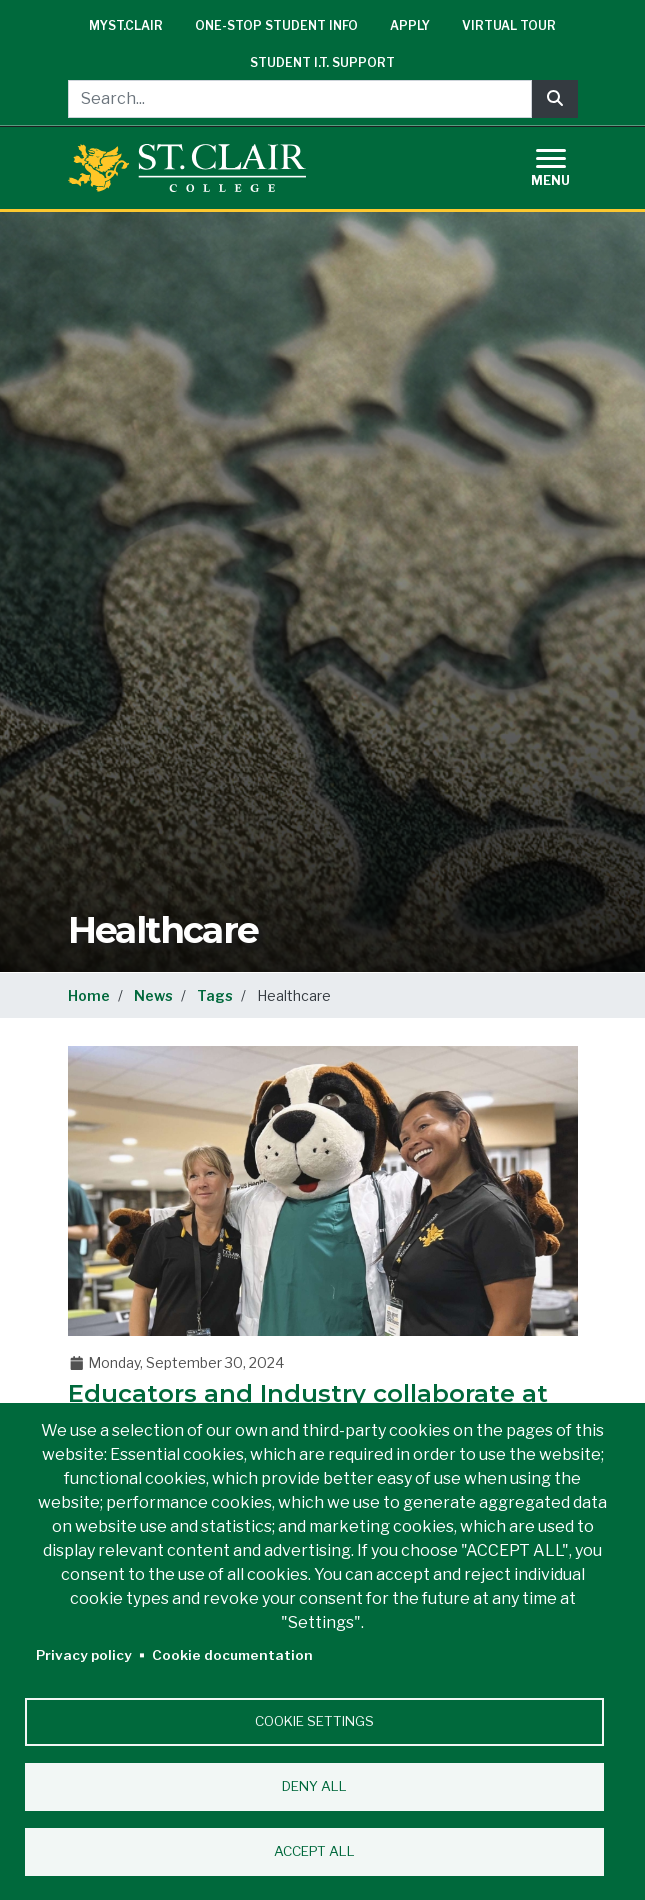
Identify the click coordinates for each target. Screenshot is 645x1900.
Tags (215, 995)
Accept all (314, 1851)
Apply (410, 25)
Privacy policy (84, 1655)
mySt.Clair (126, 25)
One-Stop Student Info (276, 25)
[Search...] (300, 99)
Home (89, 995)
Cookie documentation (232, 1655)
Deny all (314, 1786)
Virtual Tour (509, 25)
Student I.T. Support (322, 62)
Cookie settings (314, 1721)
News (153, 995)
